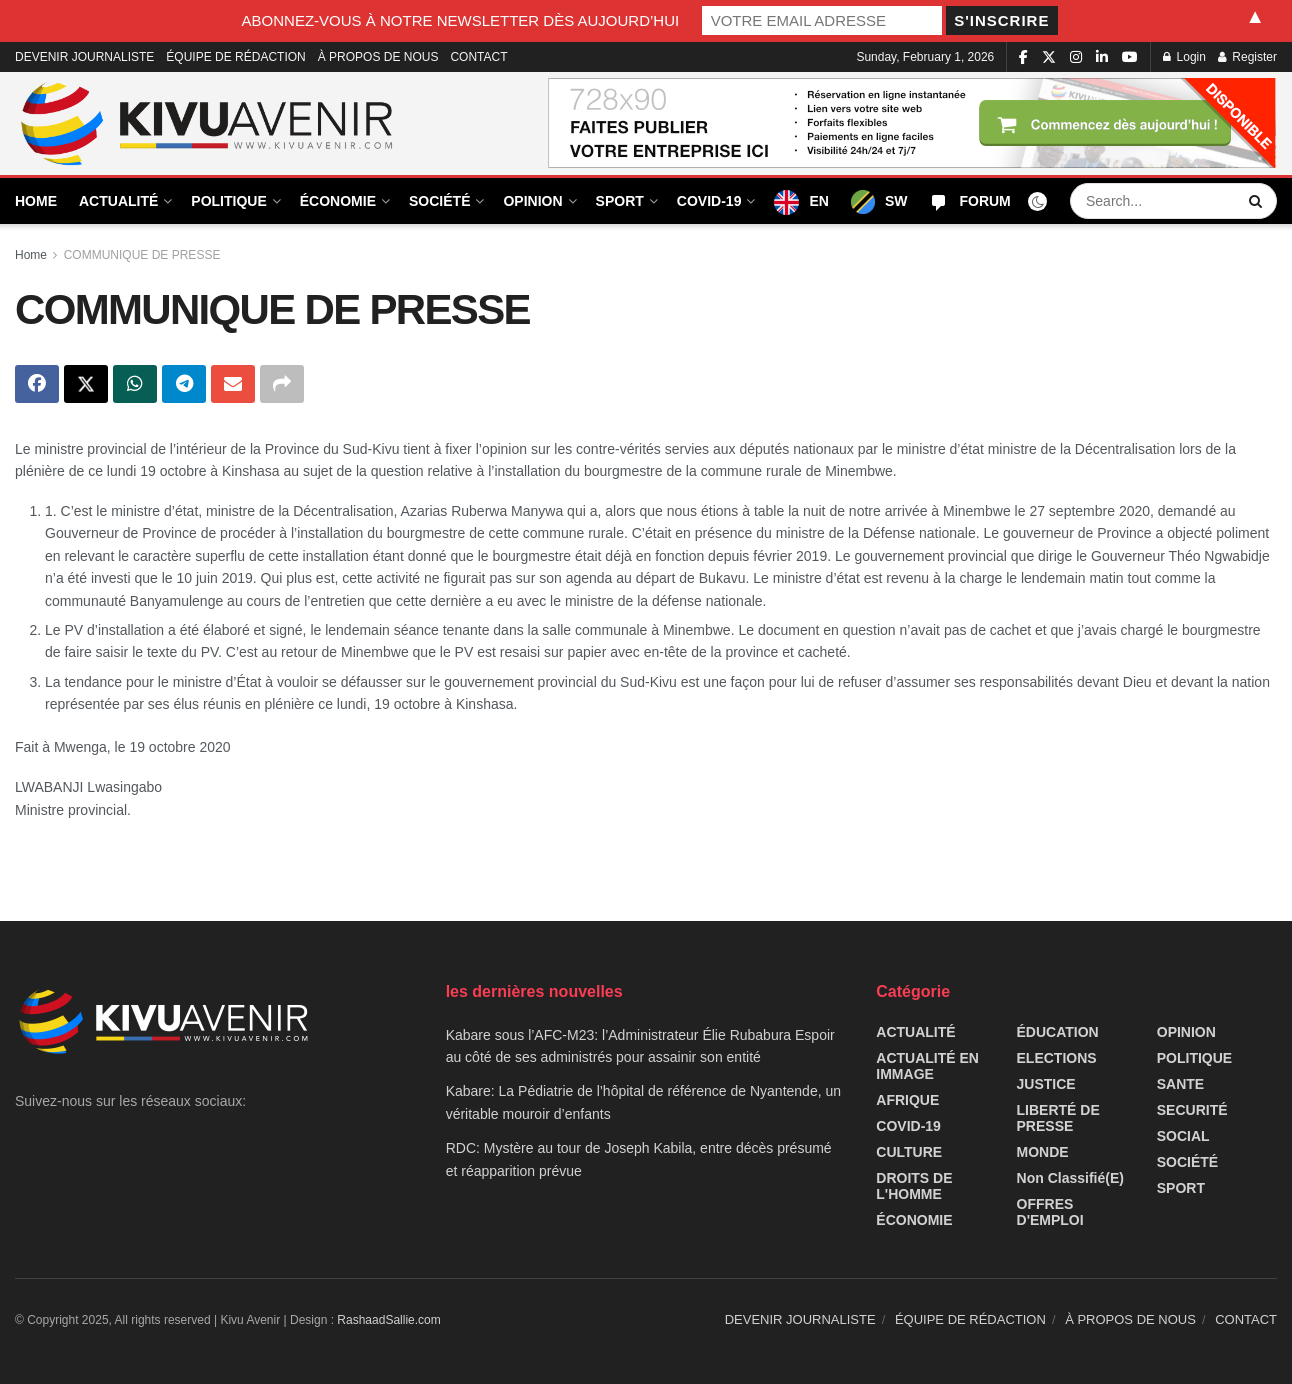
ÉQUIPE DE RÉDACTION (235, 57)
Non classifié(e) (1070, 1178)
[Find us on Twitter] (1049, 57)
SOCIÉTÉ (439, 201)
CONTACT (478, 57)
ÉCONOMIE (338, 201)
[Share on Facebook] (37, 384)
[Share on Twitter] (86, 384)
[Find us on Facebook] (1023, 57)
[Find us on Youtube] (1130, 57)
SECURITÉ (1192, 1110)
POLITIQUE (228, 201)
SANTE (1180, 1084)
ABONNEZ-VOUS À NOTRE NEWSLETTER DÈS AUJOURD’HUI (461, 20)
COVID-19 (709, 201)
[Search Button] (1258, 201)
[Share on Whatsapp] (135, 384)
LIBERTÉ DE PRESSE (1058, 1118)
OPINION (532, 201)
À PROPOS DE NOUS (378, 57)
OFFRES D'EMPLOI (1050, 1212)
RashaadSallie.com (388, 1320)
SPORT (620, 201)
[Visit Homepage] (208, 124)
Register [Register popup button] (1247, 57)
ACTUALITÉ (118, 201)
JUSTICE (1046, 1084)
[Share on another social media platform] (282, 384)
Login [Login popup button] (1184, 57)
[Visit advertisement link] (912, 123)
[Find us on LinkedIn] (1102, 57)
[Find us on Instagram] (1076, 57)
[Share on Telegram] (184, 384)
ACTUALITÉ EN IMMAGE (927, 1066)
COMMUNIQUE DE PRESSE (142, 255)
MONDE (1043, 1152)
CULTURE (909, 1152)
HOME (36, 201)
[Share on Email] (233, 384)
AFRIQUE (907, 1100)
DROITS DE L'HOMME (914, 1186)
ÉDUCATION (1058, 1032)
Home (31, 255)
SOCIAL (1183, 1136)
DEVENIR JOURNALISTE (84, 57)
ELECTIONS (1057, 1058)
